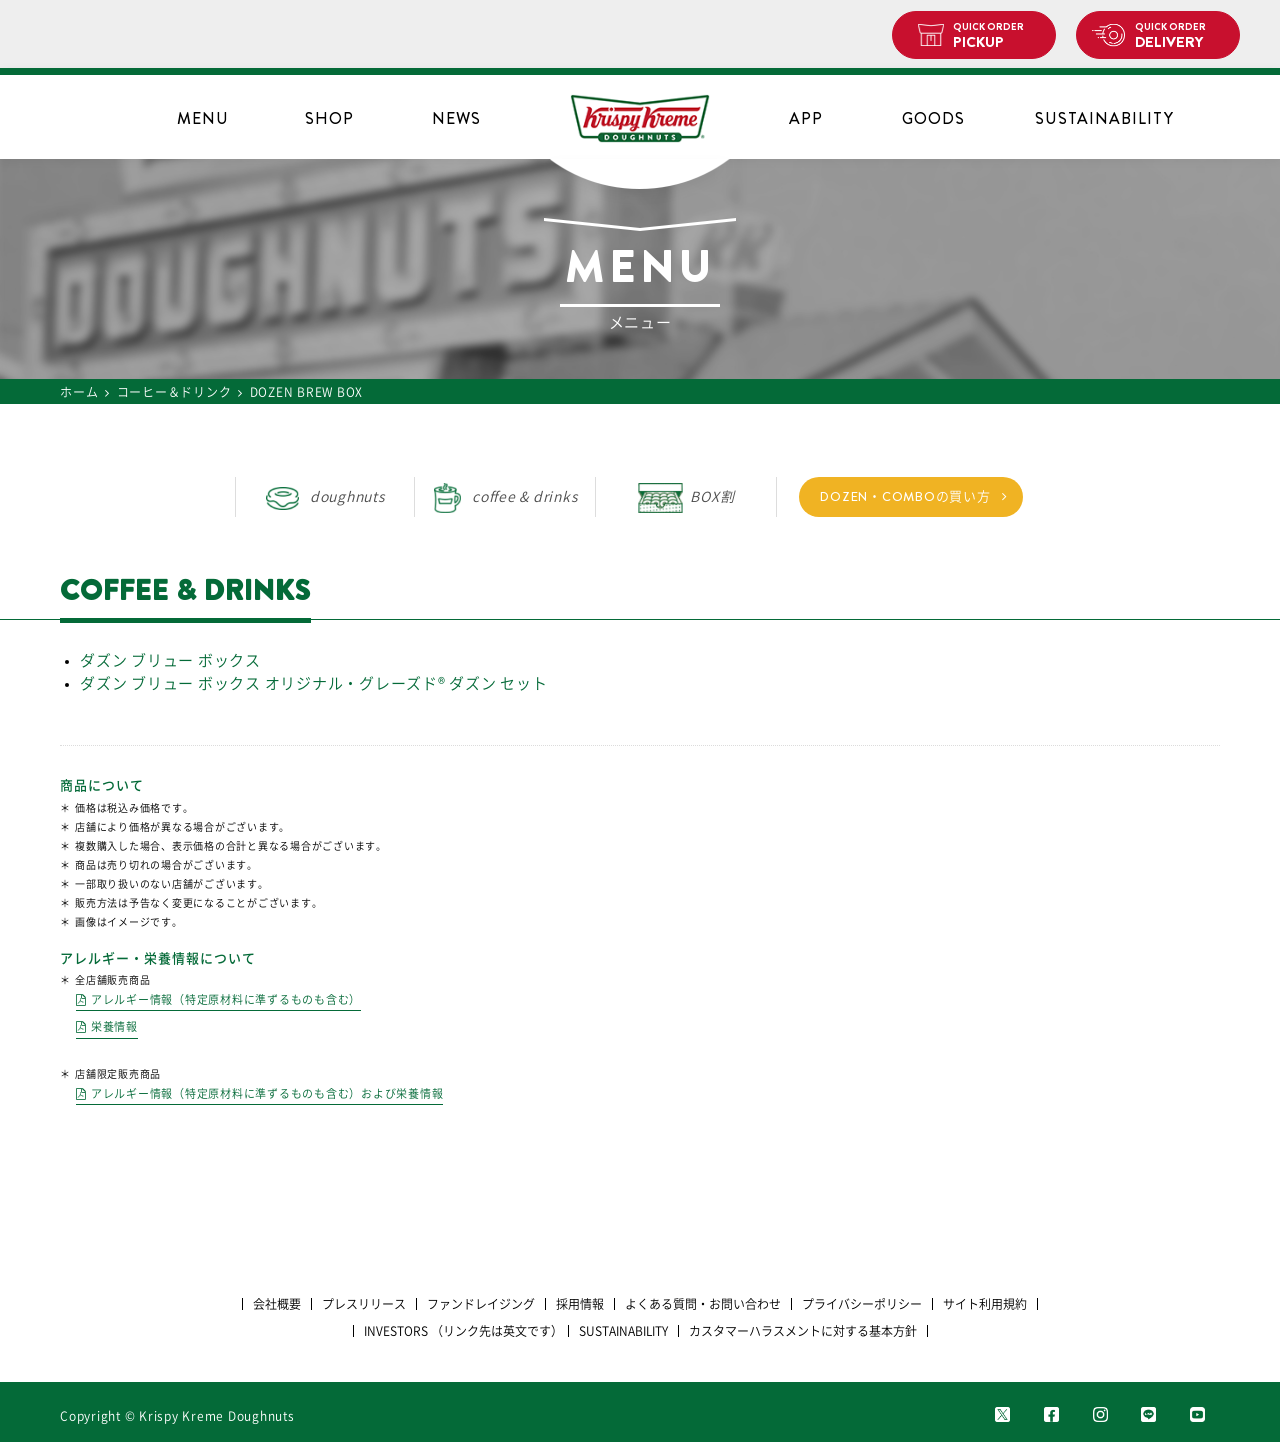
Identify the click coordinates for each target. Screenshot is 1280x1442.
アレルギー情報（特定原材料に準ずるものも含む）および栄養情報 (267, 1093)
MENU (203, 118)
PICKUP (996, 36)
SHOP (329, 118)
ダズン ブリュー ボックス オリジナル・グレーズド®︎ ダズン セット (314, 683)
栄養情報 (114, 1026)
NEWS (456, 118)
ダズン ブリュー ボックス (170, 660)
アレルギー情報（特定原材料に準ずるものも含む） (226, 999)
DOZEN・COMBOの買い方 (905, 496)
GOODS (933, 118)
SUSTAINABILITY (1104, 118)
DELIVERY (1179, 36)
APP (806, 118)
